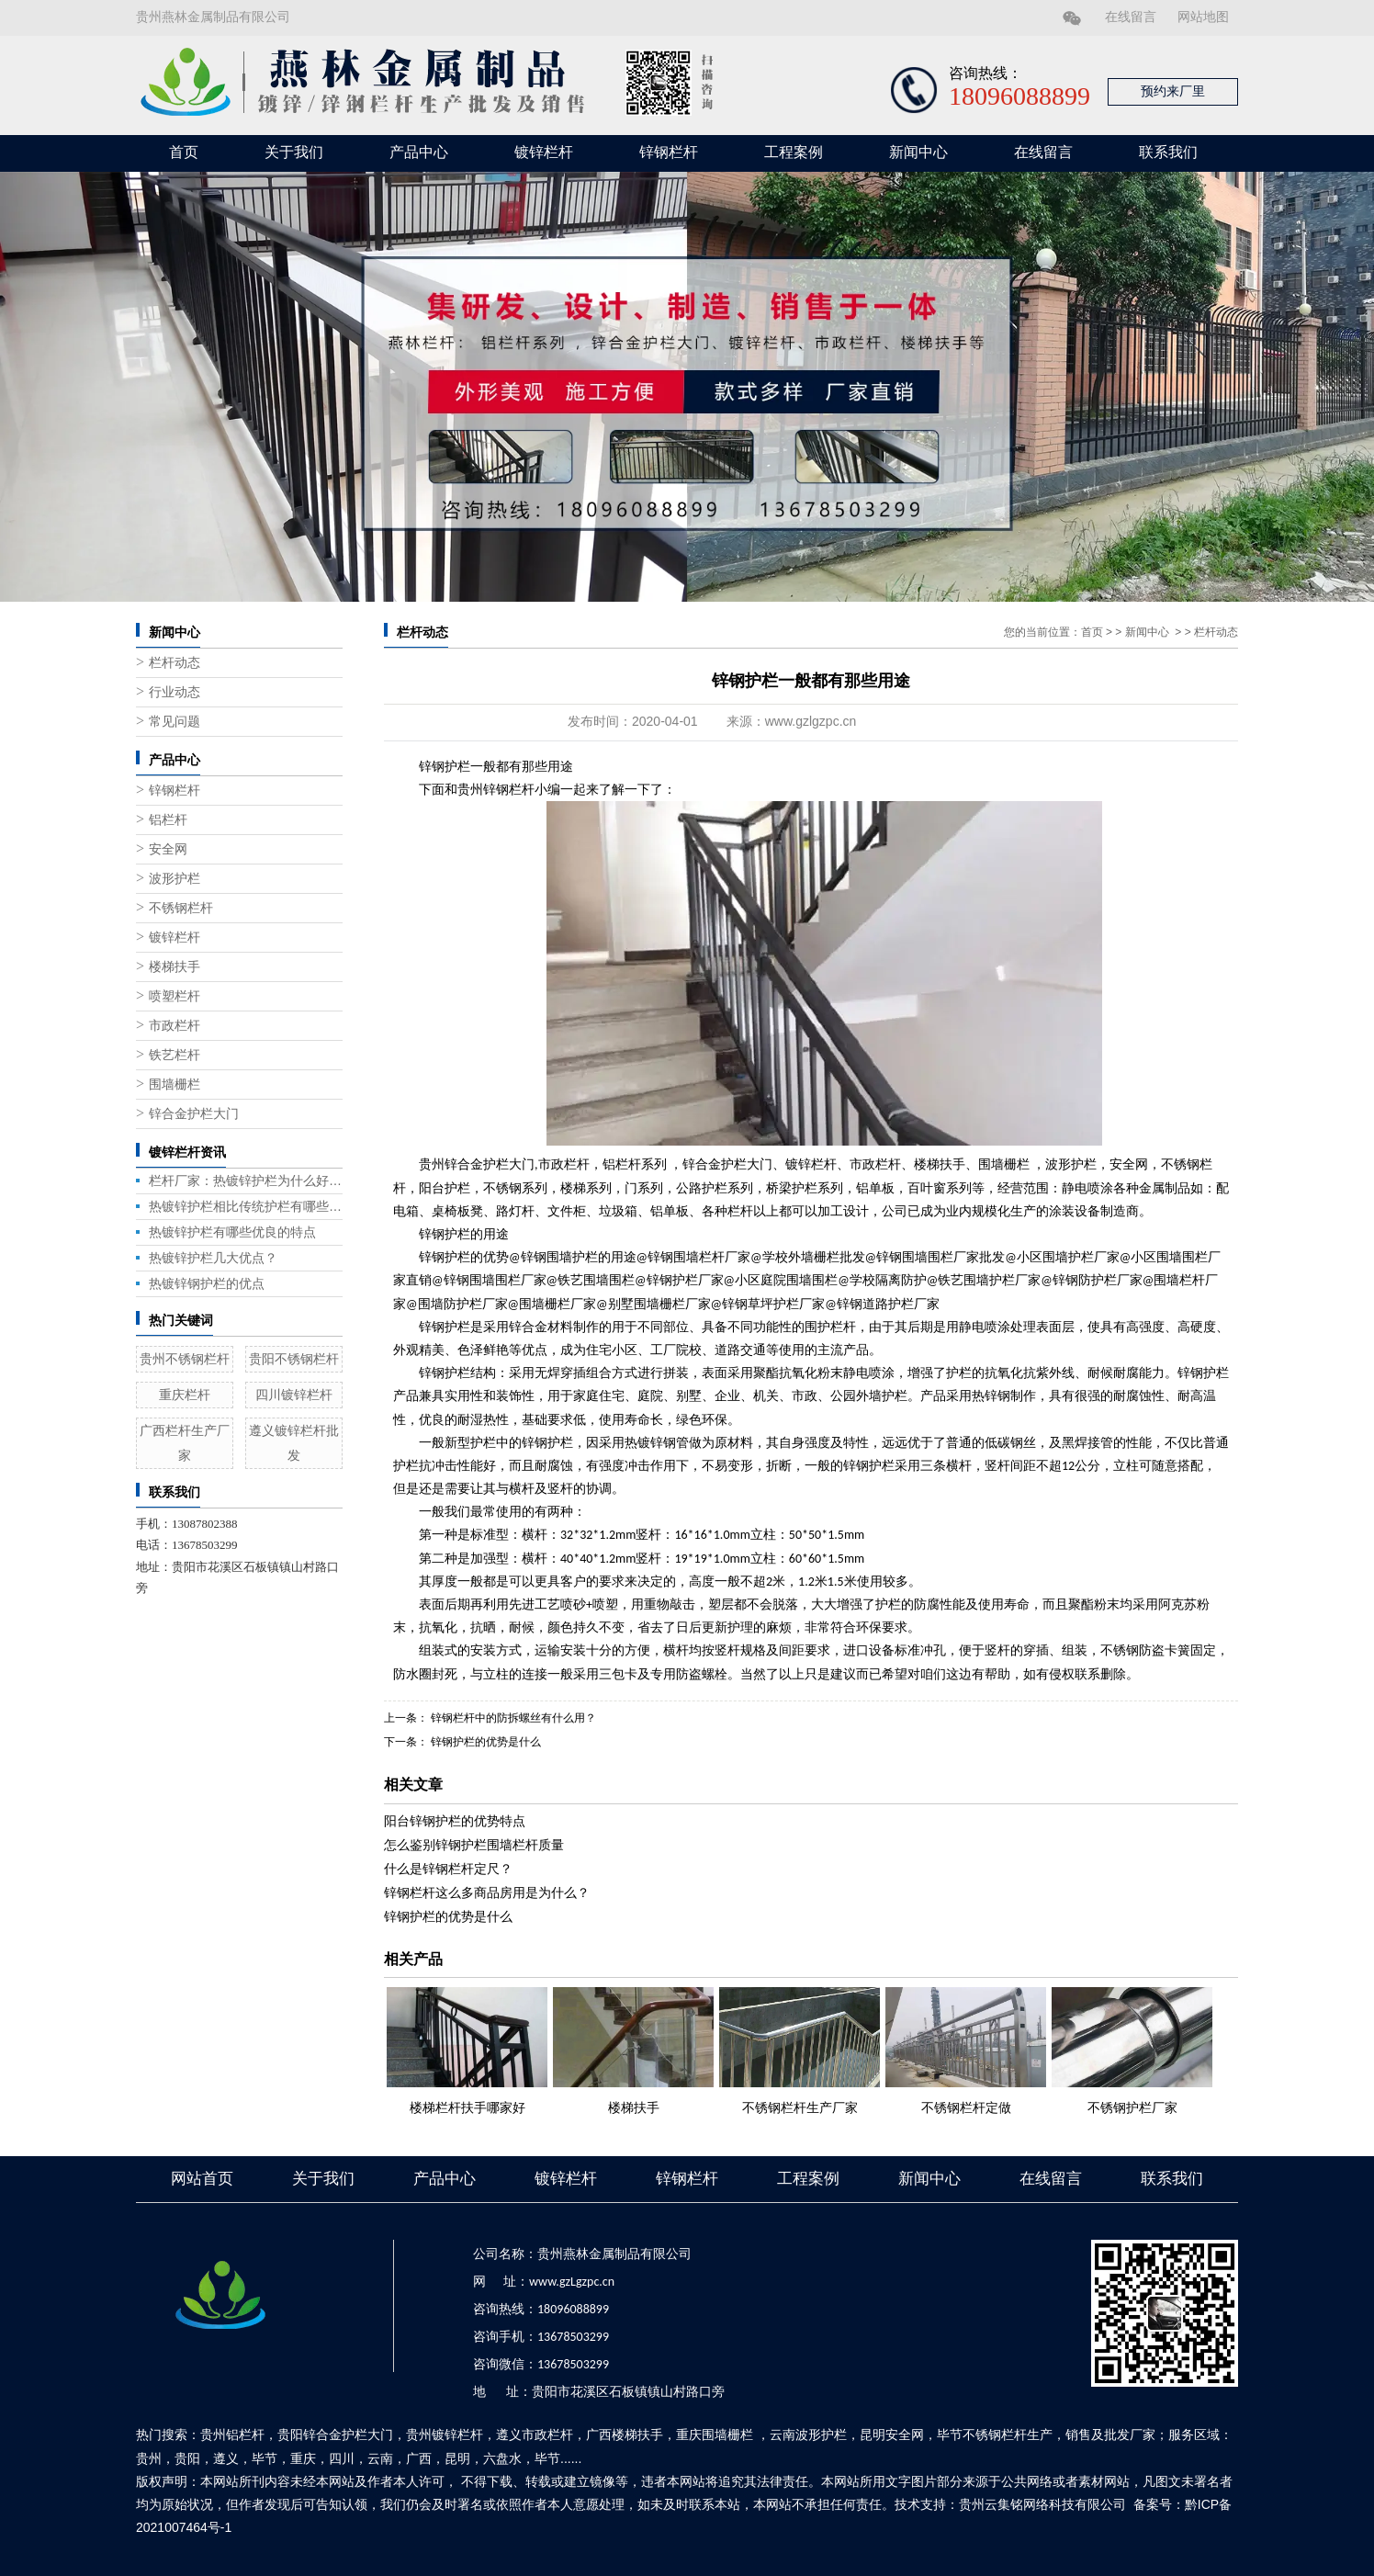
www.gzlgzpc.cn (811, 721)
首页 (183, 152)
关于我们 (294, 152)
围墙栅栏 (174, 1084)
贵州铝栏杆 (232, 2434)
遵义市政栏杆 (534, 2434)
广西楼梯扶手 (624, 2434)
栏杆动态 (174, 663)
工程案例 (793, 152)
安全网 (168, 849)
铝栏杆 (168, 820)
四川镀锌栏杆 (293, 1394)
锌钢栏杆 (668, 152)
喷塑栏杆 (174, 996)
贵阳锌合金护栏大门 (335, 2434)
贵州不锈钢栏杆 (185, 1358)
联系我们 (1168, 152)
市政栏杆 (174, 1026)
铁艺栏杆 (174, 1055)
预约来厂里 (1173, 91)
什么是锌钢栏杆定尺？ (448, 1868)
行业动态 (174, 692)
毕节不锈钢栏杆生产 (995, 2434)
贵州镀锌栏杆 (444, 2434)
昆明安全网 (892, 2434)
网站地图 (1203, 17)
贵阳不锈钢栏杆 (294, 1358)
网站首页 (202, 2178)
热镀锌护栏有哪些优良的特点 (232, 1232)
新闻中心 (918, 152)
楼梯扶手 (174, 967)
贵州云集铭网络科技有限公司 (1042, 2504)
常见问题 (174, 722)
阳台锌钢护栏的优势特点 (454, 1820)
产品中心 (418, 152)
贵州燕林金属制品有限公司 (213, 17)
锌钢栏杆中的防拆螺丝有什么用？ (512, 1718)
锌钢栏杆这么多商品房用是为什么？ (487, 1892)
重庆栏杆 (184, 1394)
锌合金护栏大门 (194, 1114)
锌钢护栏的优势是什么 (484, 1741)
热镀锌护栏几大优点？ (213, 1257)
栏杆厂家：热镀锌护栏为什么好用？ (246, 1180)
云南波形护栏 (808, 2434)
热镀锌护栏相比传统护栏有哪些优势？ (246, 1206)
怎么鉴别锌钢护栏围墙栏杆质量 (474, 1844)
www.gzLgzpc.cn (571, 2281)
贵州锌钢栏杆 (496, 789)
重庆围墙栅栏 (714, 2434)
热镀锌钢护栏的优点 (207, 1283)
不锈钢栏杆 (181, 908)
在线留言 (1130, 17)
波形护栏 (174, 879)
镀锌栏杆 (543, 152)
